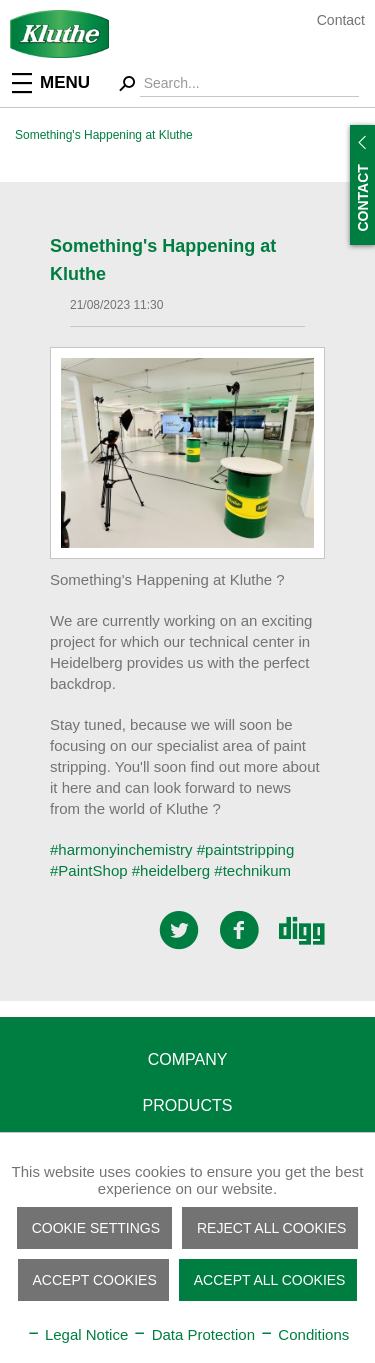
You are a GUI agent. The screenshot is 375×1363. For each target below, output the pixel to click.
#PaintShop (89, 870)
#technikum (252, 870)
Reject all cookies (271, 1228)
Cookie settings (96, 1228)
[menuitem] (65, 81)
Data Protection (193, 1334)
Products (188, 1105)
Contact (341, 20)
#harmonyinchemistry (121, 849)
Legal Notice (77, 1334)
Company (188, 1059)
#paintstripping (246, 849)
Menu (51, 81)
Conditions (304, 1334)
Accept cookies (95, 1280)
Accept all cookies (270, 1280)
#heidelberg (171, 870)
